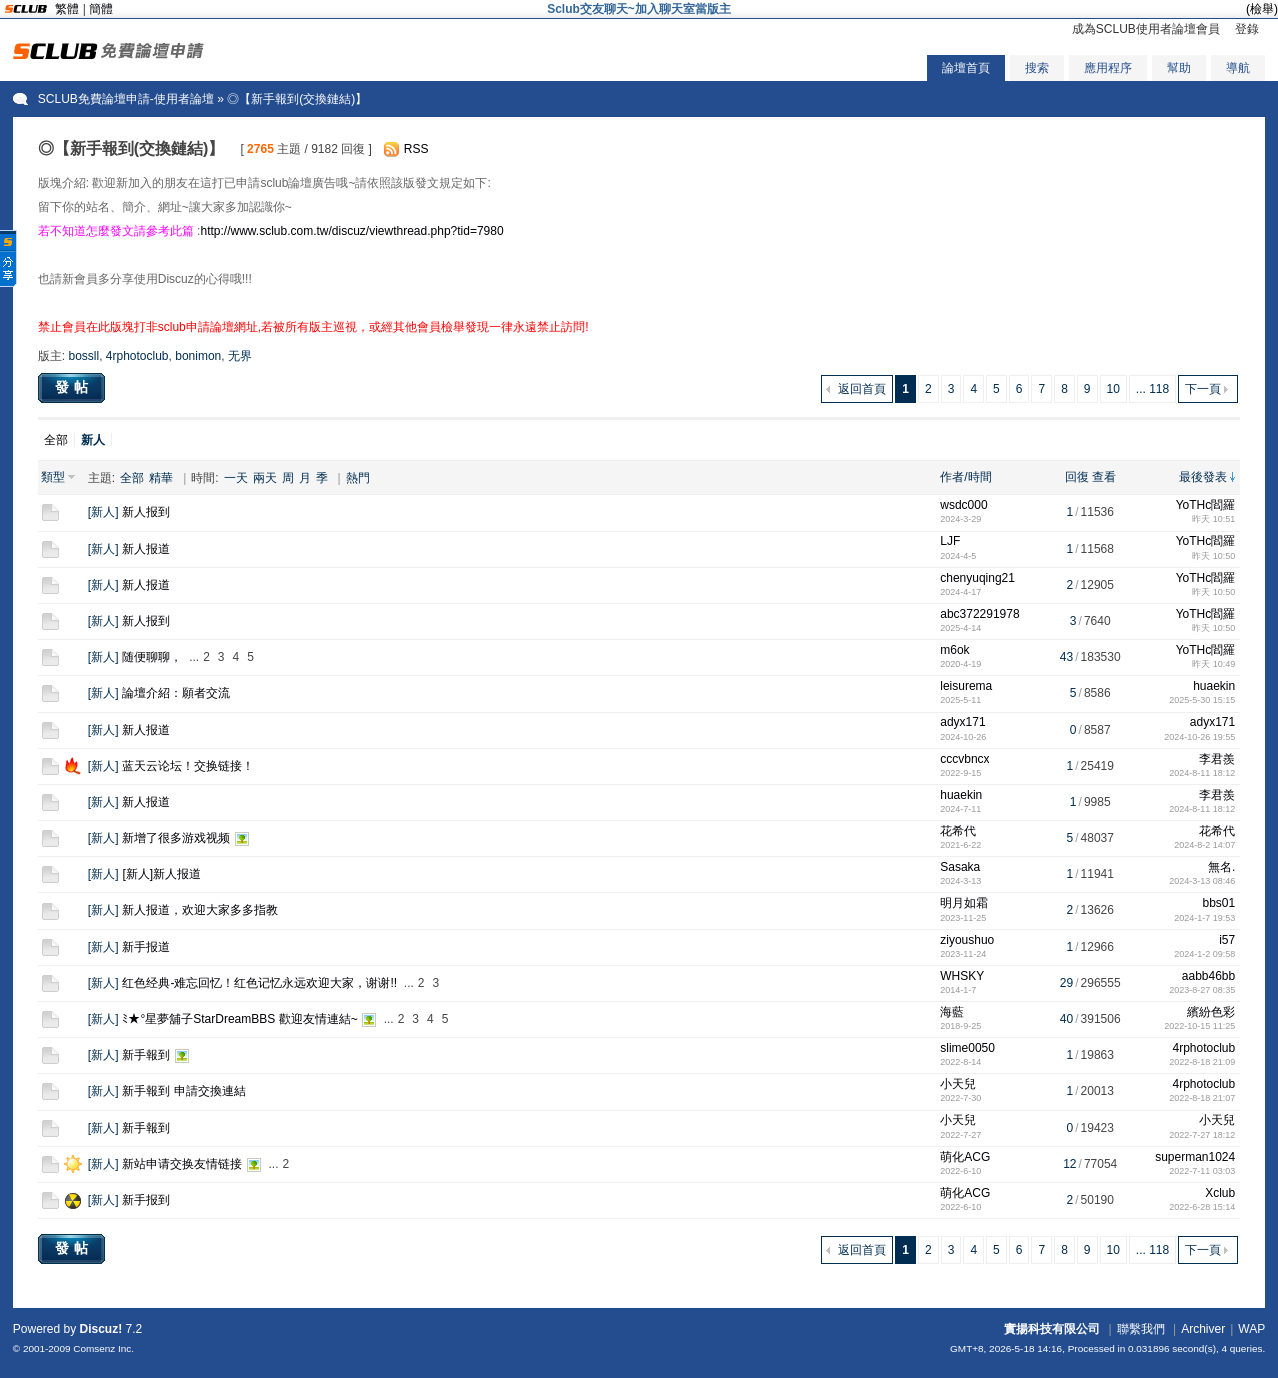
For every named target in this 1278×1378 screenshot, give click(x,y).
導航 (1238, 68)
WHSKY (962, 976)
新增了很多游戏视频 (176, 838)
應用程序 (1108, 68)
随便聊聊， (152, 657)
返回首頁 (862, 389)
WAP (1251, 1329)
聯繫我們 (1141, 1329)
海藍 (952, 1012)
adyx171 (962, 722)
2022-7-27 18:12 (1202, 1135)
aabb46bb (1208, 976)
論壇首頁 (966, 68)
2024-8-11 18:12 (1202, 773)
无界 (240, 356)
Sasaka (960, 867)
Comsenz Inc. (103, 1348)
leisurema (966, 686)
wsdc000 (963, 505)
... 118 (1152, 389)
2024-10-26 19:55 (1199, 737)
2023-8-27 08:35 (1202, 990)
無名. (1221, 867)
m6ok (954, 650)
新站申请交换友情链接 (182, 1164)
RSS (416, 149)
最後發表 (1203, 477)
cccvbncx (964, 759)
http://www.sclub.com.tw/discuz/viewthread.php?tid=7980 (351, 231)
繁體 (67, 9)
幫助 (1179, 68)
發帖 (74, 387)
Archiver (1203, 1329)
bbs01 (1219, 903)
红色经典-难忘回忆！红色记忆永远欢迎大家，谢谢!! (259, 983)
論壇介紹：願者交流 (176, 693)
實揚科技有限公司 (1052, 1329)
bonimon (198, 356)
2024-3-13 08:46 (1202, 881)
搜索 (1037, 68)
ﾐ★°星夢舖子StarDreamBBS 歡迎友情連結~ (239, 1019)
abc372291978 (979, 614)
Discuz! (100, 1329)
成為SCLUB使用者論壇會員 (1146, 29)
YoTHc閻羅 (1206, 505)
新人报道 (146, 549)
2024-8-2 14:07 (1204, 845)
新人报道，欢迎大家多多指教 (200, 910)
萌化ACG (965, 1157)
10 (1113, 389)
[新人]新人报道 (161, 874)
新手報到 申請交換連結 (183, 1091)
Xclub (1220, 1193)
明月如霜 (964, 903)
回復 (1077, 477)
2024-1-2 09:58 (1204, 954)
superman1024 (1195, 1157)
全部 (56, 440)
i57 (1227, 940)
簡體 (101, 9)
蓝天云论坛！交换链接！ (188, 766)
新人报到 (146, 512)
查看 (1104, 477)
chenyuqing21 (977, 578)
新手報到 (146, 1055)
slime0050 (967, 1048)
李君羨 (1217, 759)
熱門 (358, 478)
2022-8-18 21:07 (1202, 1098)
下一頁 (1203, 389)
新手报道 (146, 947)
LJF (950, 541)
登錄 (1247, 29)
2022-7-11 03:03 (1202, 1171)
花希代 (958, 831)
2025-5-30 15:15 (1202, 700)
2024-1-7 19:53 (1204, 918)
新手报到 (146, 1200)
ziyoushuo (967, 940)
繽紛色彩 (1211, 1012)
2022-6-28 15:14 (1202, 1207)
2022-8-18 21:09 (1202, 1062)
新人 (103, 512)
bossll (83, 356)
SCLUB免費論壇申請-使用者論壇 (126, 99)
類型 (53, 477)
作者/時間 (965, 477)
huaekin (1214, 686)
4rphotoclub (137, 356)
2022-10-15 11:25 (1199, 1026)
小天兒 (958, 1084)
